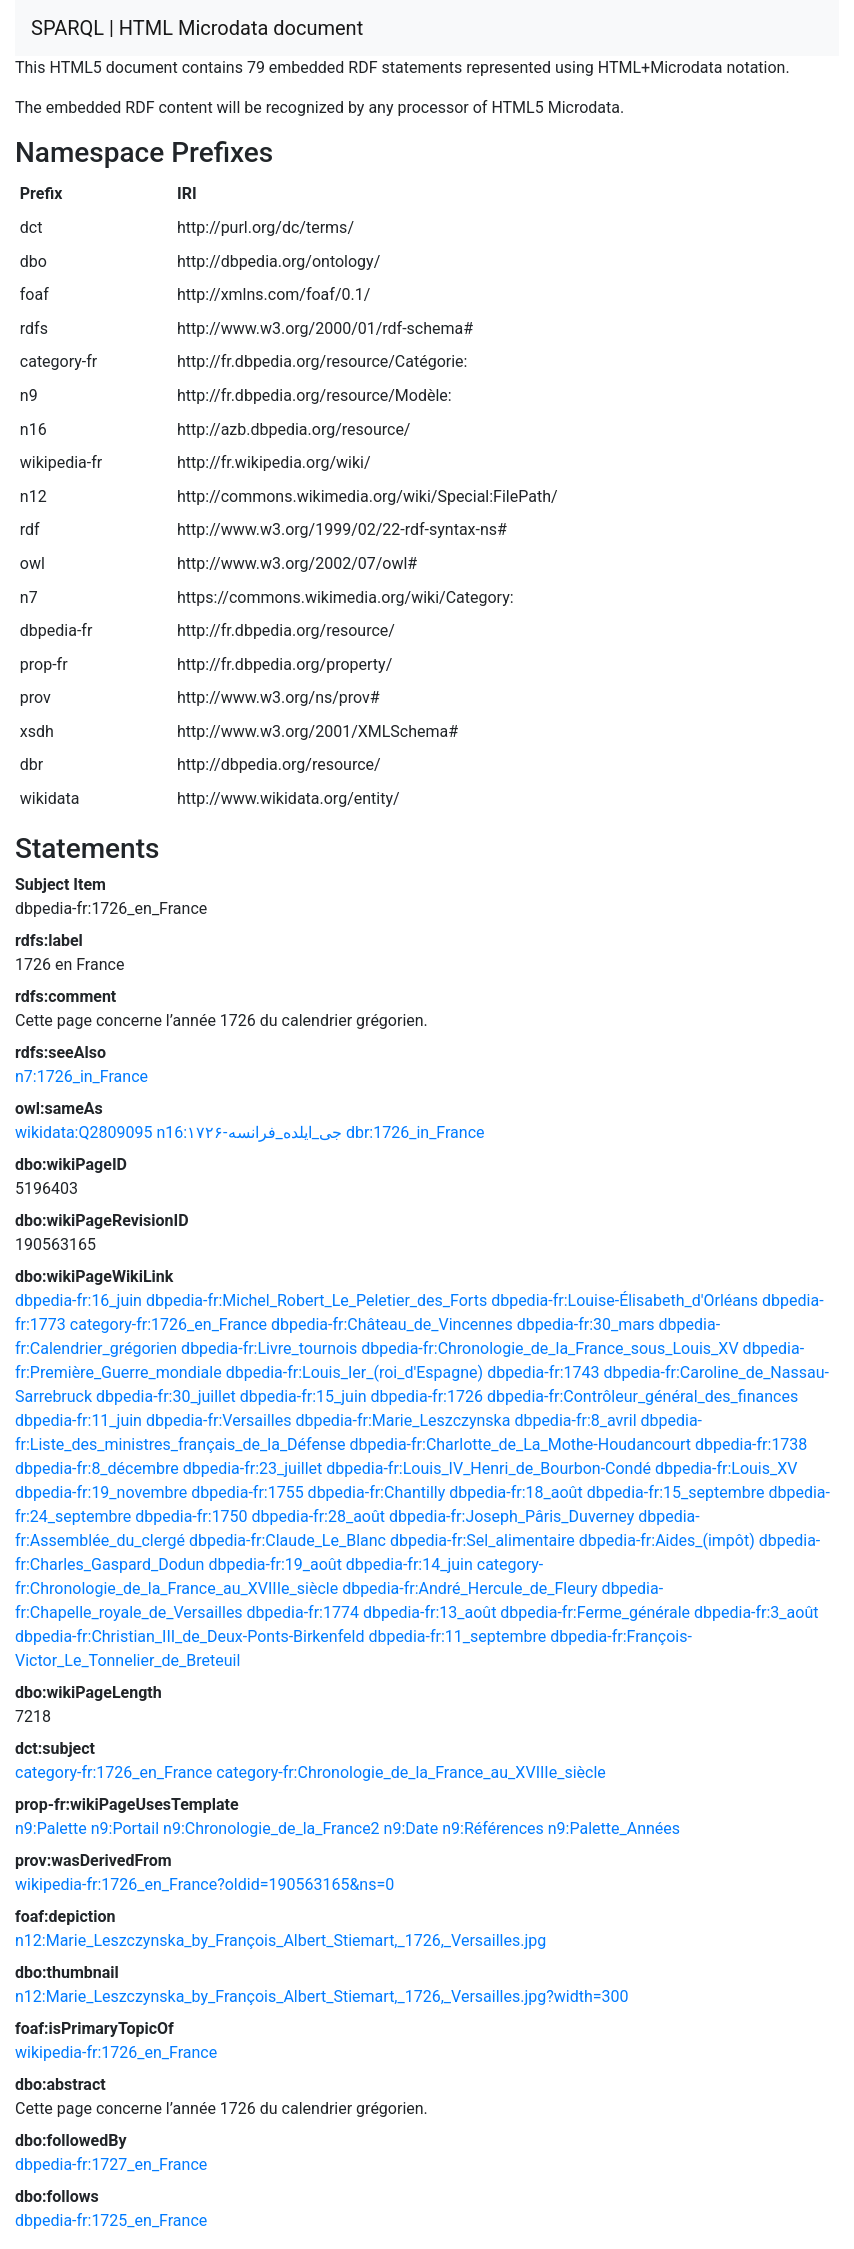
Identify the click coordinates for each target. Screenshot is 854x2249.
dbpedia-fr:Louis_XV (726, 1468)
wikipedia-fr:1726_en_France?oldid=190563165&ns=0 (204, 1884)
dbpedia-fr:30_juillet (166, 1396)
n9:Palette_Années (614, 1828)
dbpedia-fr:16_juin (78, 1300)
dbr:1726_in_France (415, 1132)
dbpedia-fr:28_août (318, 1516)
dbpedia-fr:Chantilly (377, 1492)
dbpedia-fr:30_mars (586, 1324)
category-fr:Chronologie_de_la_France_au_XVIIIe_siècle (411, 1772)
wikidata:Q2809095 (83, 1132)
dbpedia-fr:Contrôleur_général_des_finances (642, 1396)
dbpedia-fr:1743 (543, 1372)
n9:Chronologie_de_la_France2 (271, 1828)
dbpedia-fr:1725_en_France (111, 2220)
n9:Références (493, 1828)
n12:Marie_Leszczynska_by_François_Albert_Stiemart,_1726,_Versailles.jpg (280, 1940)
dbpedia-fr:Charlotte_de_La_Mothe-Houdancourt (521, 1444)
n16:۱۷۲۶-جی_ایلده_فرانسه (249, 1132)
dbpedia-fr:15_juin (303, 1396)
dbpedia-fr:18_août (515, 1492)
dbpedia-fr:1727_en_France (111, 2164)
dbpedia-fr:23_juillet (253, 1468)
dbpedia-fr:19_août (274, 1564)
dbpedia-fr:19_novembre (101, 1492)
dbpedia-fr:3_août (756, 1612)
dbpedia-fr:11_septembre (457, 1636)
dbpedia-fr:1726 (427, 1396)
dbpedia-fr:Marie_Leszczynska (402, 1420)
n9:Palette (51, 1828)
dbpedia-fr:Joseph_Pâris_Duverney (511, 1516)
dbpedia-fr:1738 (751, 1444)
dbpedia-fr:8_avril (575, 1420)
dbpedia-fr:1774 (303, 1612)
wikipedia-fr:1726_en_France (116, 2052)
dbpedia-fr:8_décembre (97, 1468)
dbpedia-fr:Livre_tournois (269, 1348)
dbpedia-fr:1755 (247, 1492)
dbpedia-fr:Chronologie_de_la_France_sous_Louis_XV (549, 1348)
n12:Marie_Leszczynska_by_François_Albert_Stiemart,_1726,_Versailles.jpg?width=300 (322, 1996)
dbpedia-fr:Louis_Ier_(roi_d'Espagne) (355, 1372)
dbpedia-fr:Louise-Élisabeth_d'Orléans (624, 1300)
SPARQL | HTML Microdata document (197, 28)
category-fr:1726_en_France (168, 1324)
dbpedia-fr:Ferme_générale (595, 1612)
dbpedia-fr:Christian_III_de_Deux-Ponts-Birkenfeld (189, 1636)
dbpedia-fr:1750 (191, 1516)
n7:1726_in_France (81, 1076)
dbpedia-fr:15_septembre (676, 1492)
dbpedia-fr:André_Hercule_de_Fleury (470, 1588)
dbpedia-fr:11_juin (78, 1420)
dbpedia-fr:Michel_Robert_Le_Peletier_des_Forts (316, 1300)
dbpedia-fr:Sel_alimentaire (482, 1540)
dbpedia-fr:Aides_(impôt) (667, 1540)
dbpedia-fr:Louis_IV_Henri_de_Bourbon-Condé (488, 1468)
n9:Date (411, 1828)
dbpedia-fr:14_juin (409, 1564)
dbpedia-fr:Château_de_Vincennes (392, 1324)
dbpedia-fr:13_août (429, 1612)
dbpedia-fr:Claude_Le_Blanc (287, 1540)
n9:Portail (125, 1828)
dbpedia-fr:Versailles (219, 1420)
